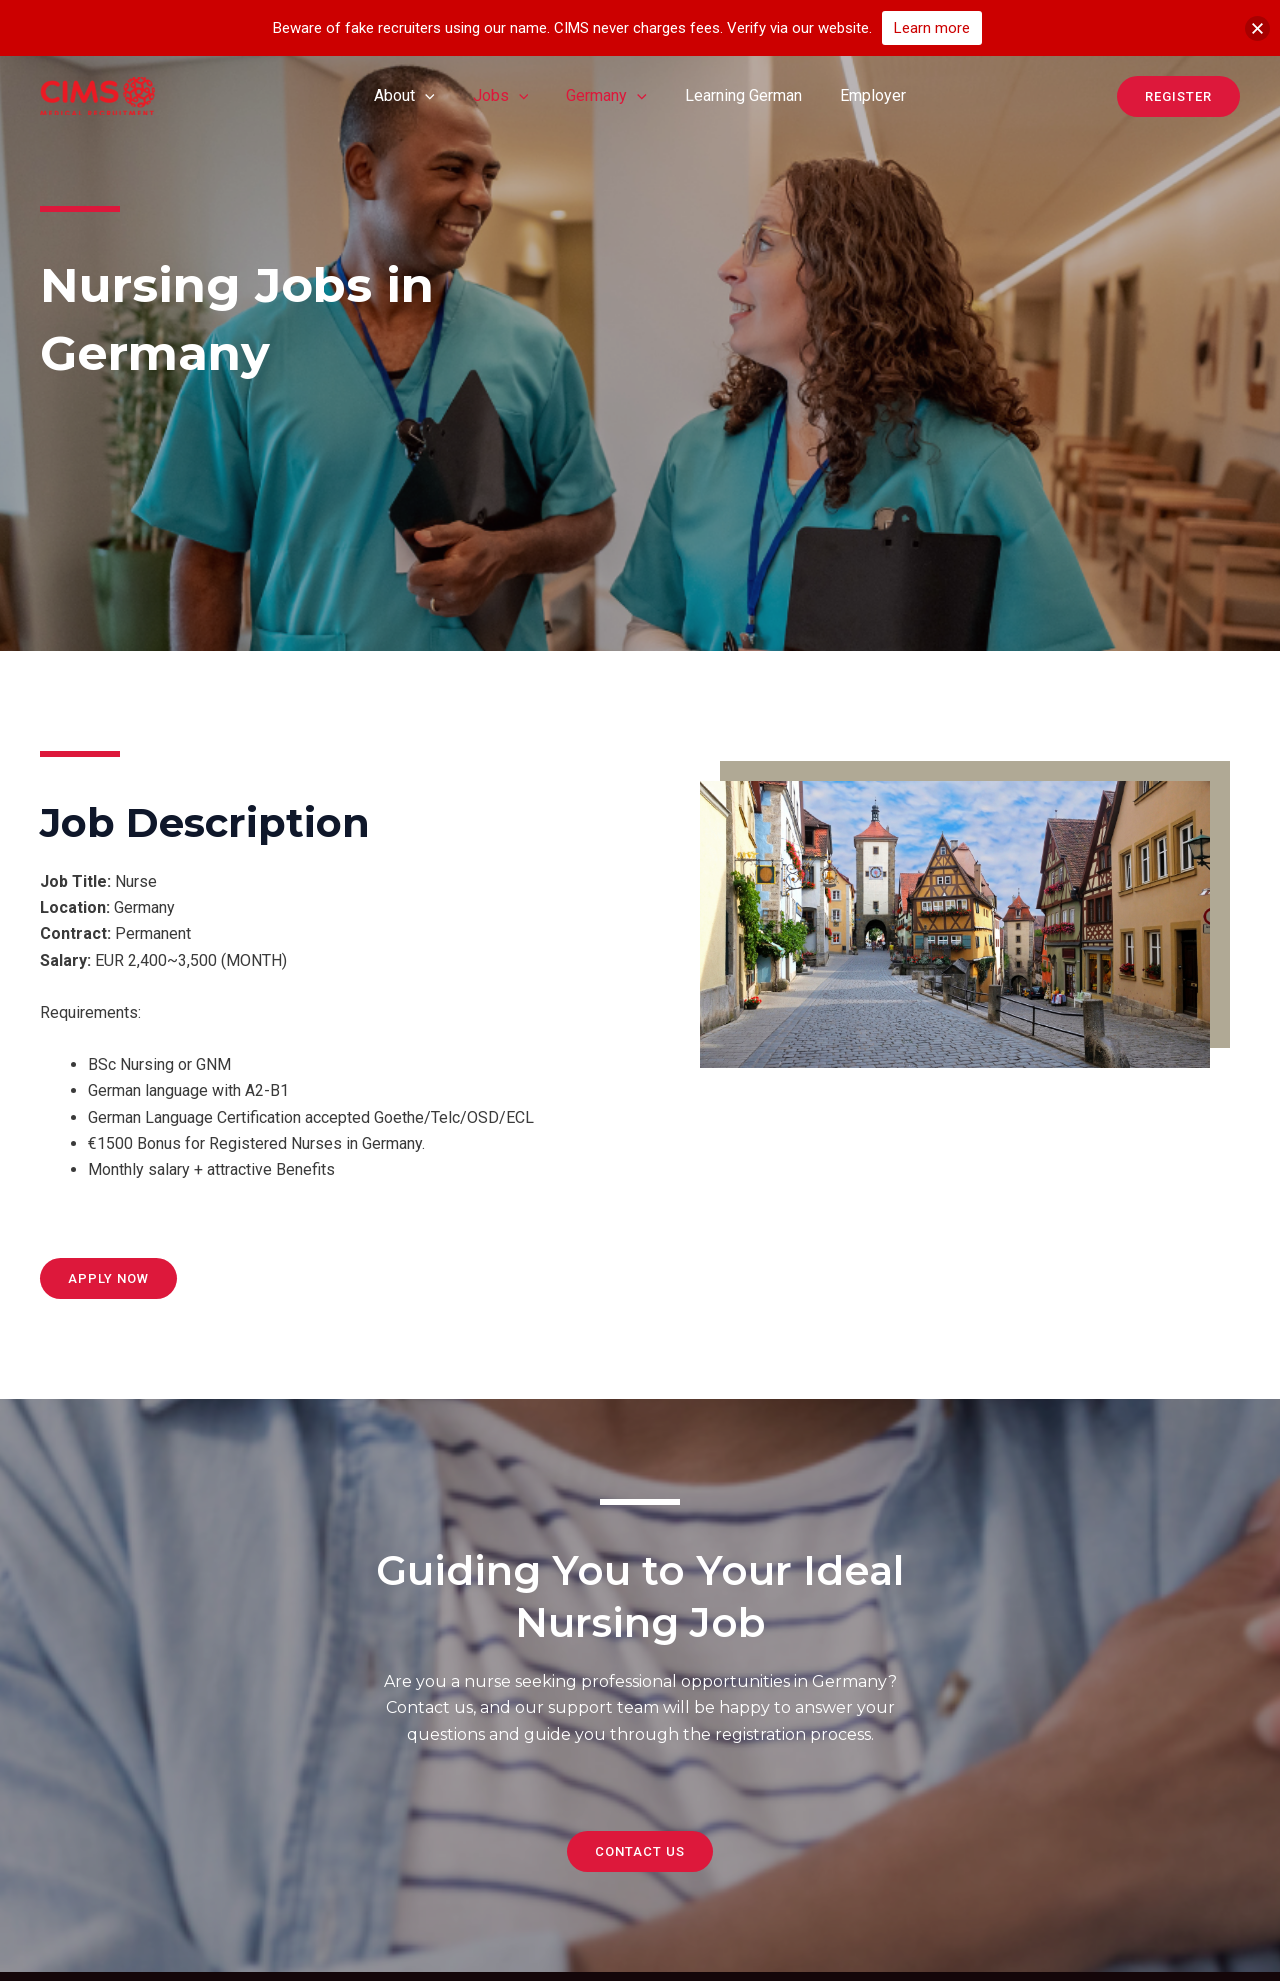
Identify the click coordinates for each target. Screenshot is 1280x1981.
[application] (437, 96)
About (416, 96)
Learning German (737, 95)
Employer (861, 95)
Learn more (932, 28)
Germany (606, 96)
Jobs (507, 96)
